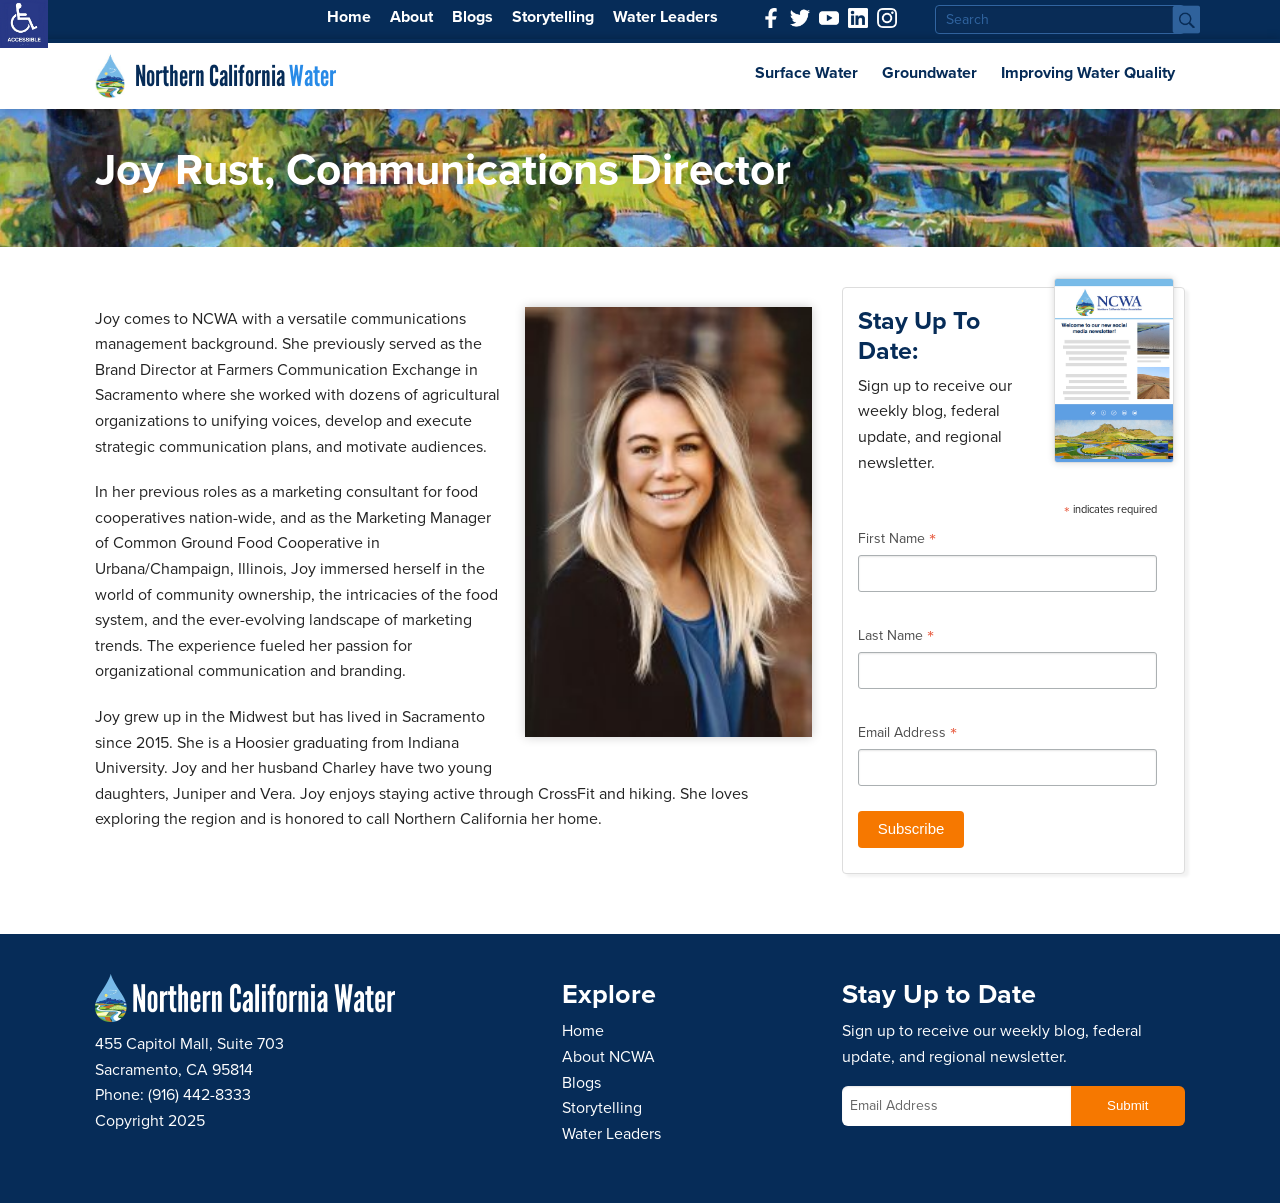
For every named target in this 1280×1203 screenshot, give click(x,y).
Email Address (907, 735)
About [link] (411, 17)
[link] (24, 24)
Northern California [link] (235, 76)
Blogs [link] (472, 17)
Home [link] (349, 17)
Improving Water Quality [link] (1088, 73)
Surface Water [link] (806, 73)
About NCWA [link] (608, 1057)
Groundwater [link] (929, 73)
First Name (897, 541)
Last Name (896, 638)
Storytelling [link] (553, 17)
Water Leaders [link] (665, 17)
